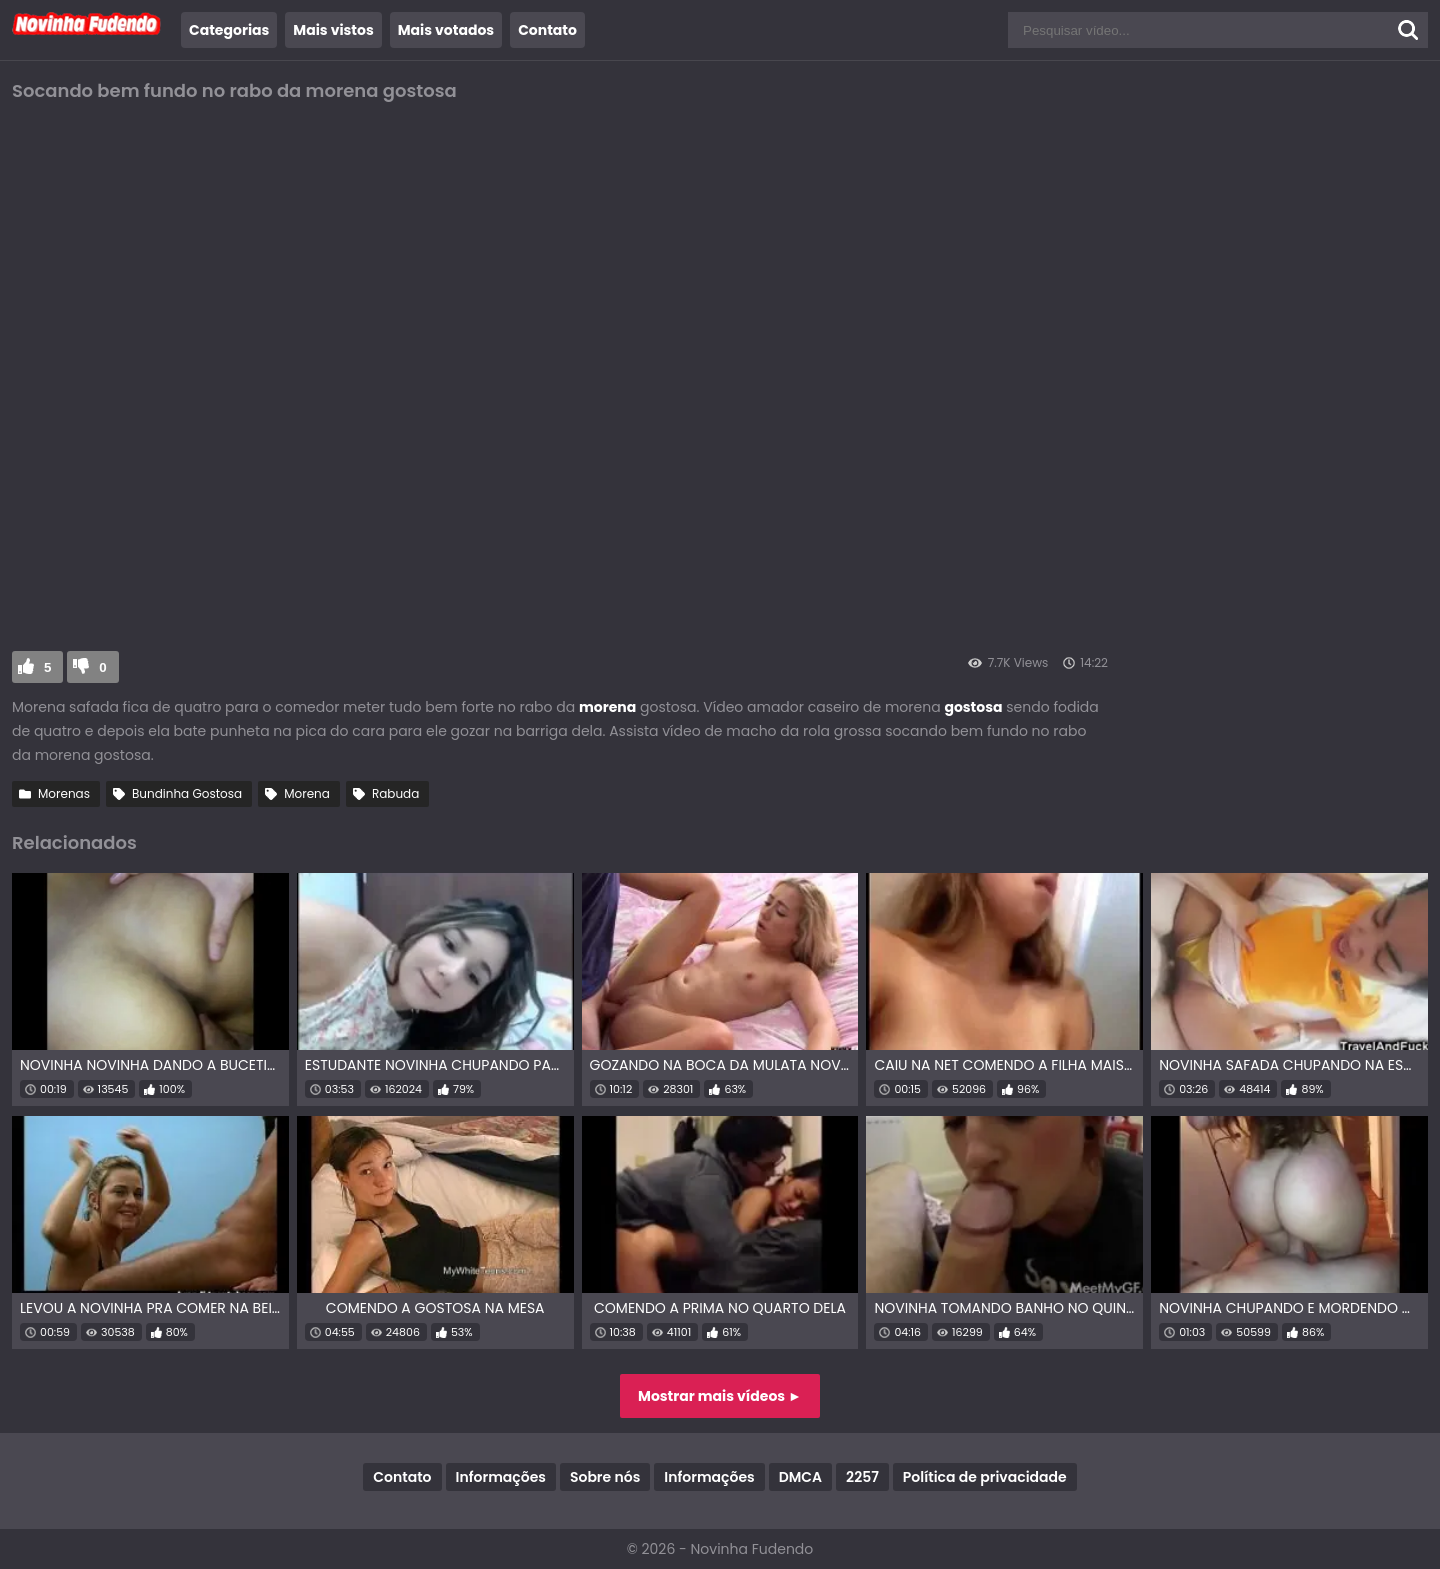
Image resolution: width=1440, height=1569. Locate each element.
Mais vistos (333, 30)
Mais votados (446, 30)
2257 (862, 1477)
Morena (307, 793)
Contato (547, 30)
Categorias (229, 30)
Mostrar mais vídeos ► (720, 1396)
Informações (501, 1477)
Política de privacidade (985, 1477)
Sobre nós (605, 1477)
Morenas (64, 793)
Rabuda (395, 793)
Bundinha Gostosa (187, 793)
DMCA (800, 1477)
